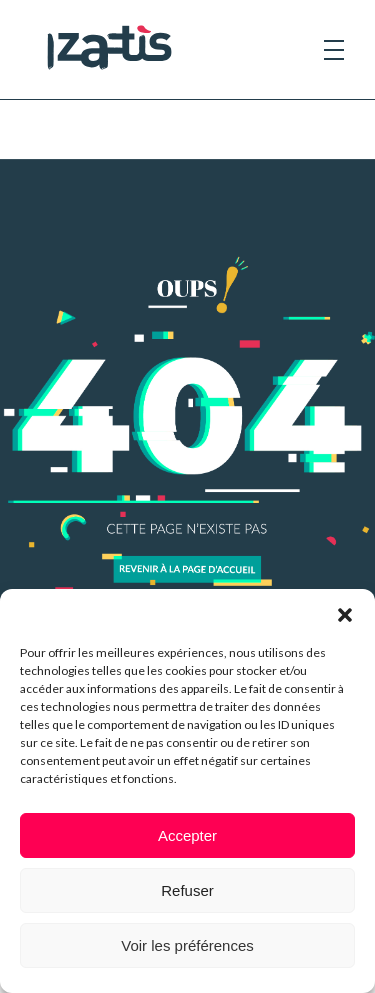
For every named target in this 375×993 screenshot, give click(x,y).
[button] (345, 614)
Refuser (187, 890)
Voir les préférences (187, 945)
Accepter (187, 835)
